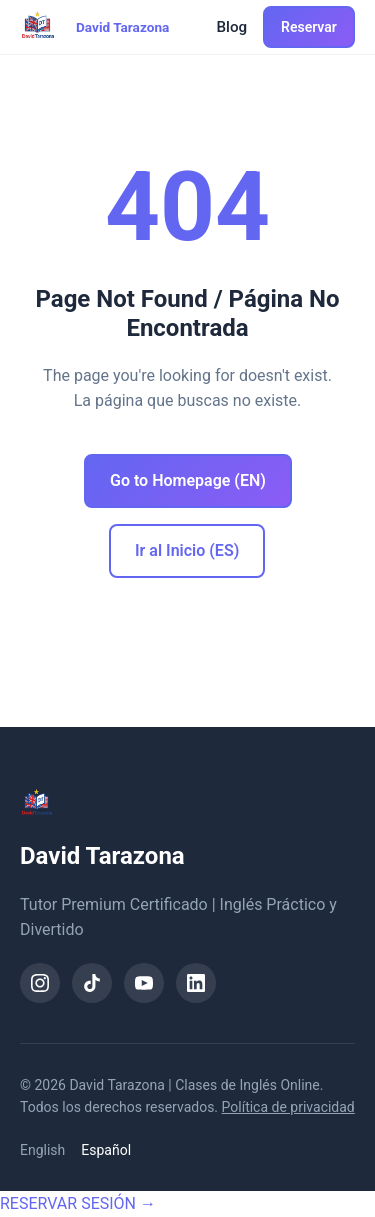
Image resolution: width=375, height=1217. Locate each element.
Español (106, 1150)
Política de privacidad (288, 1107)
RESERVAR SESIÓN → (78, 1203)
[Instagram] (40, 983)
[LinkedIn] (196, 983)
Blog (232, 27)
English (42, 1150)
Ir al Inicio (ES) (187, 550)
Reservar (309, 27)
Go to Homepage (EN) (188, 480)
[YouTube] (144, 983)
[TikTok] (92, 983)
